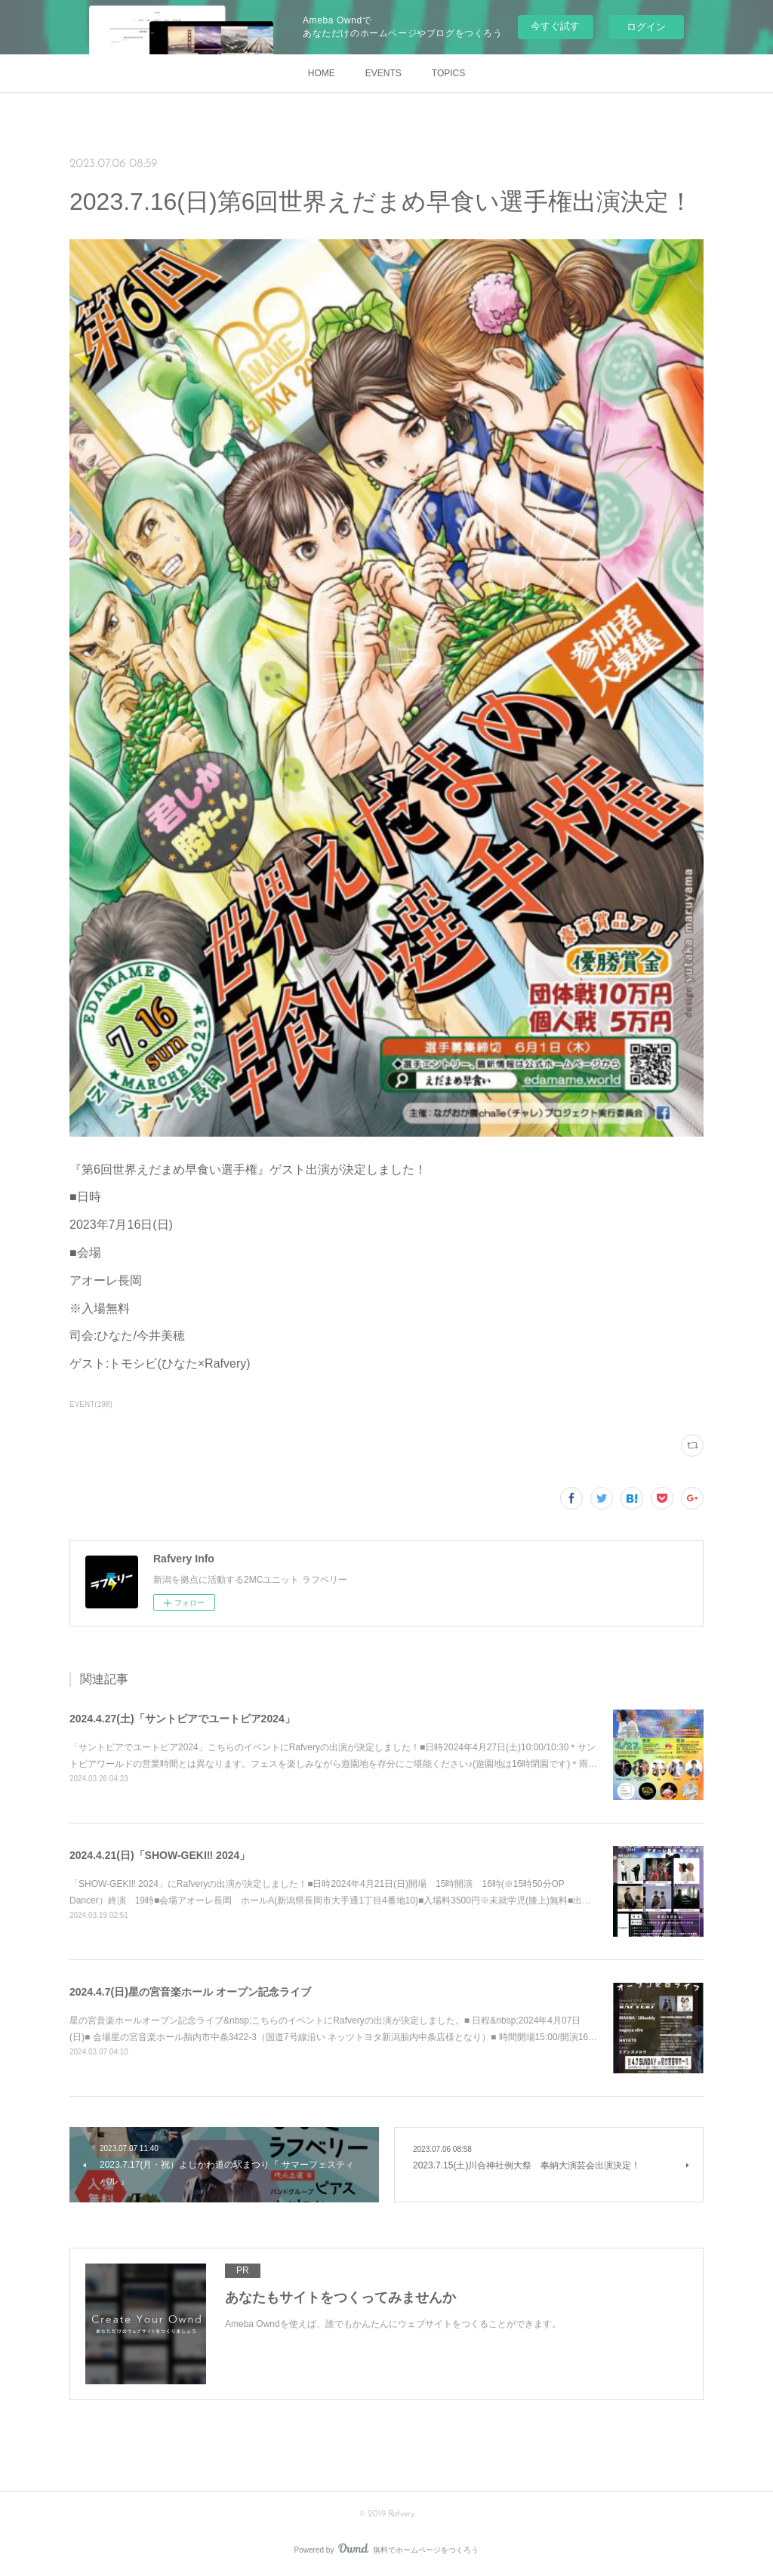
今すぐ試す (555, 26)
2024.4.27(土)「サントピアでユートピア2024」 (182, 1719)
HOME (321, 73)
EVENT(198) (90, 1404)
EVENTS (383, 73)
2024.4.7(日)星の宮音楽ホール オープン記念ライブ (190, 1992)
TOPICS (448, 73)
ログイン (646, 26)
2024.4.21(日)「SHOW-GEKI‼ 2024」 (159, 1855)
